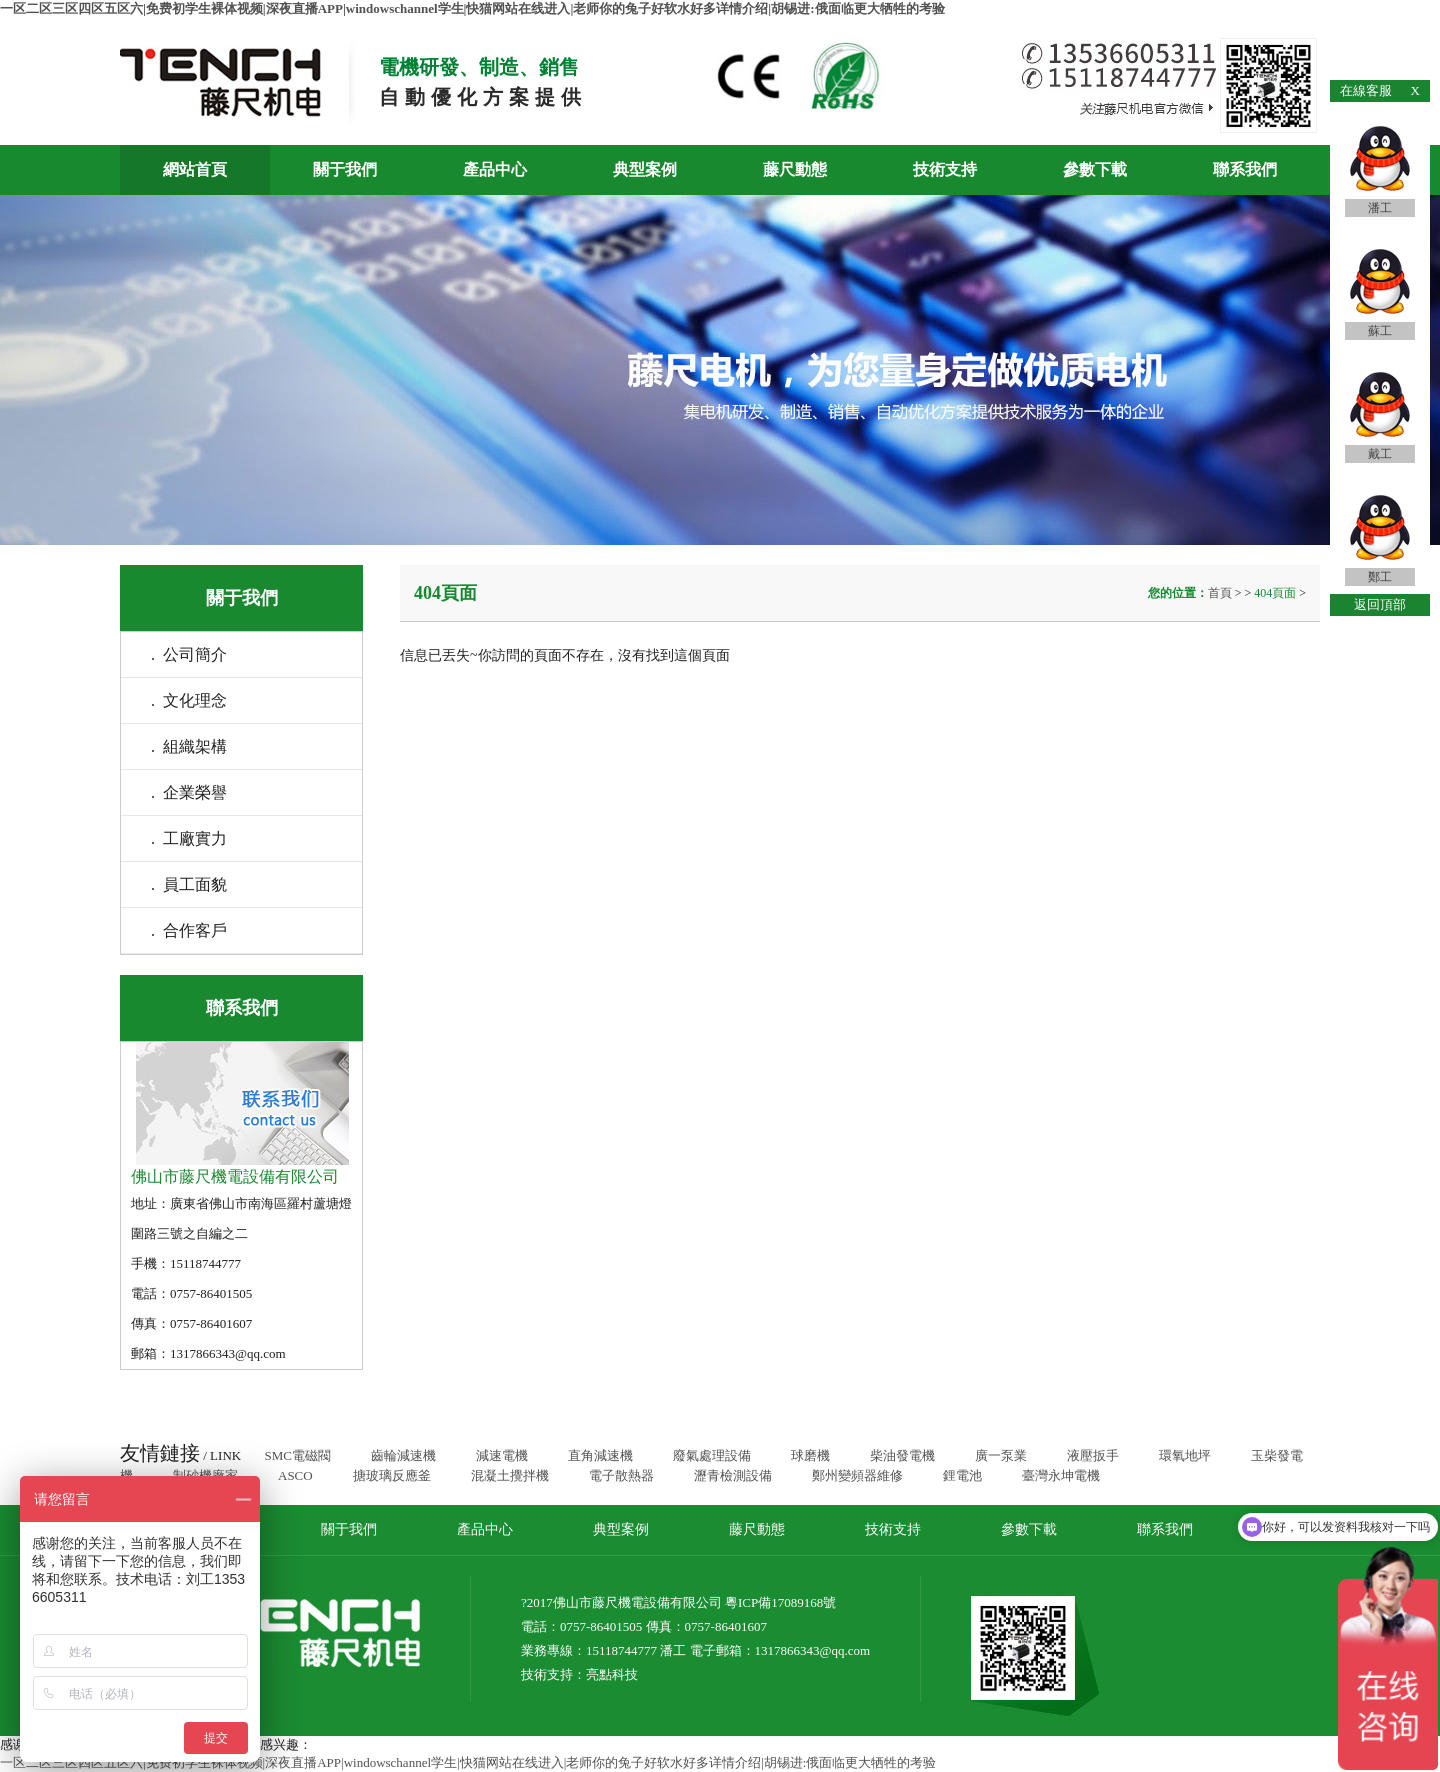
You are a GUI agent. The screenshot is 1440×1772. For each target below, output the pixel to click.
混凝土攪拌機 (510, 1475)
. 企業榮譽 (189, 792)
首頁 (1221, 593)
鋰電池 (962, 1475)
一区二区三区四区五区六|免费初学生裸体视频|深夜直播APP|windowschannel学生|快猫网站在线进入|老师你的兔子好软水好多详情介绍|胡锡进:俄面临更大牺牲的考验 (472, 8)
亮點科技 (612, 1674)
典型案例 (645, 169)
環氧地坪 (1185, 1455)
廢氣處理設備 (712, 1455)
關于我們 (345, 169)
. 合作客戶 (189, 930)
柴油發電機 (902, 1455)
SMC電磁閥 (297, 1455)
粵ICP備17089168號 (780, 1602)
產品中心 (495, 169)
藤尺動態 (795, 169)
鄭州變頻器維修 (857, 1475)
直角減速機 (600, 1455)
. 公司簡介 (189, 654)
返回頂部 (1380, 604)
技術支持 (945, 169)
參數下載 (1095, 169)
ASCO (295, 1475)
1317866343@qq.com (813, 1650)
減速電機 (502, 1455)
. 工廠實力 (189, 838)
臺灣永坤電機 (1061, 1475)
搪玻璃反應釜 (392, 1475)
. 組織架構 (189, 746)
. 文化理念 (189, 700)
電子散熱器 (621, 1475)
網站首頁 (195, 169)
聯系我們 (1245, 169)
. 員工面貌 (189, 884)
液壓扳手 (1093, 1455)
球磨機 (810, 1455)
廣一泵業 (1001, 1455)
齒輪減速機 (403, 1455)
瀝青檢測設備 (733, 1475)
